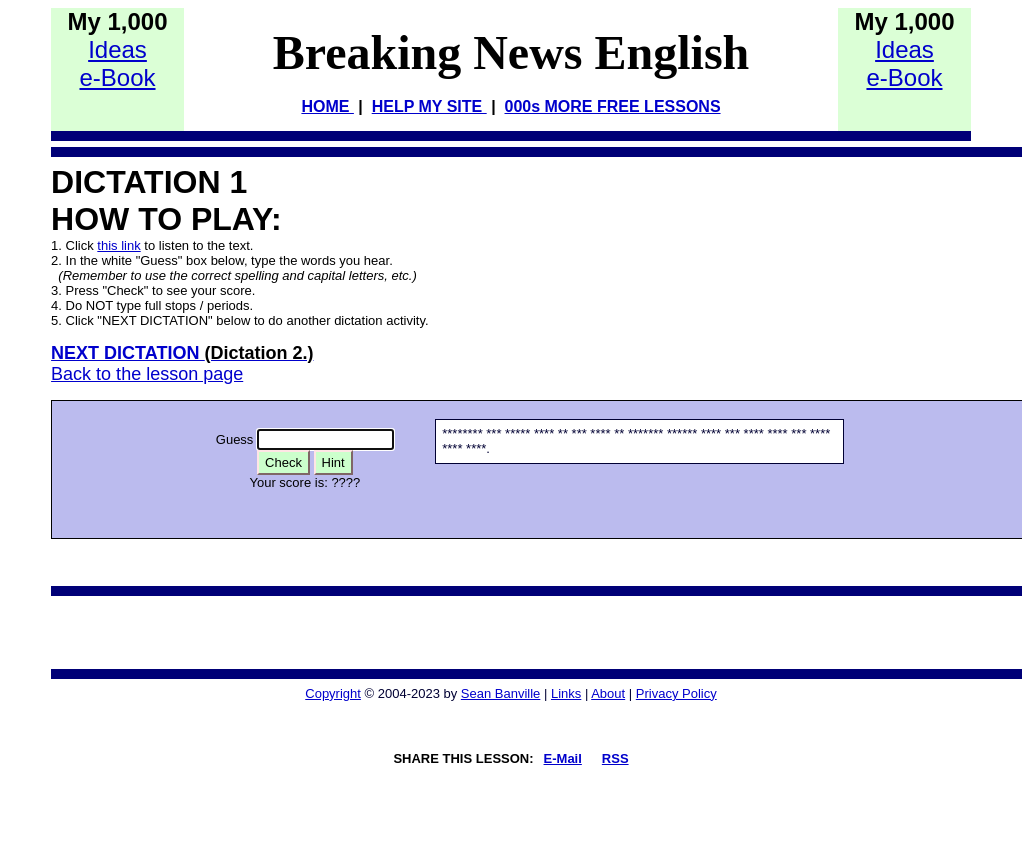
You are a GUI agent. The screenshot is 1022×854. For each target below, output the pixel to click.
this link (118, 245)
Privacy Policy (676, 693)
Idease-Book (117, 63)
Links (566, 693)
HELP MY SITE (429, 106)
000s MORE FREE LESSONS (613, 106)
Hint (333, 462)
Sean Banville (501, 693)
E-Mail (563, 758)
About (608, 693)
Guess (235, 439)
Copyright (333, 693)
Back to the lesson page (147, 374)
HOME (327, 106)
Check (283, 462)
